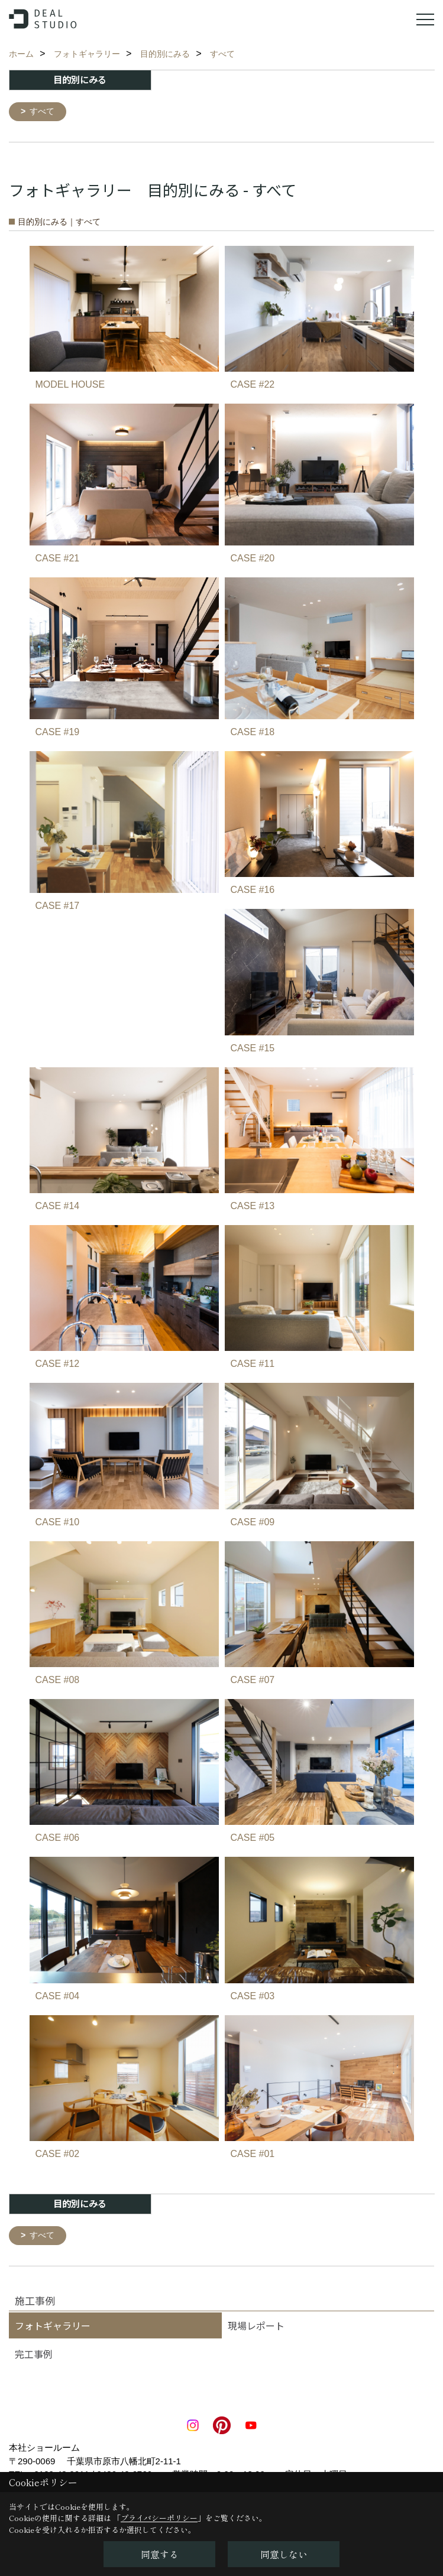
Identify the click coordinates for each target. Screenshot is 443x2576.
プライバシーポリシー (159, 2517)
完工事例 (34, 2355)
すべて (44, 112)
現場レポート (256, 2327)
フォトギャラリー (52, 2327)
